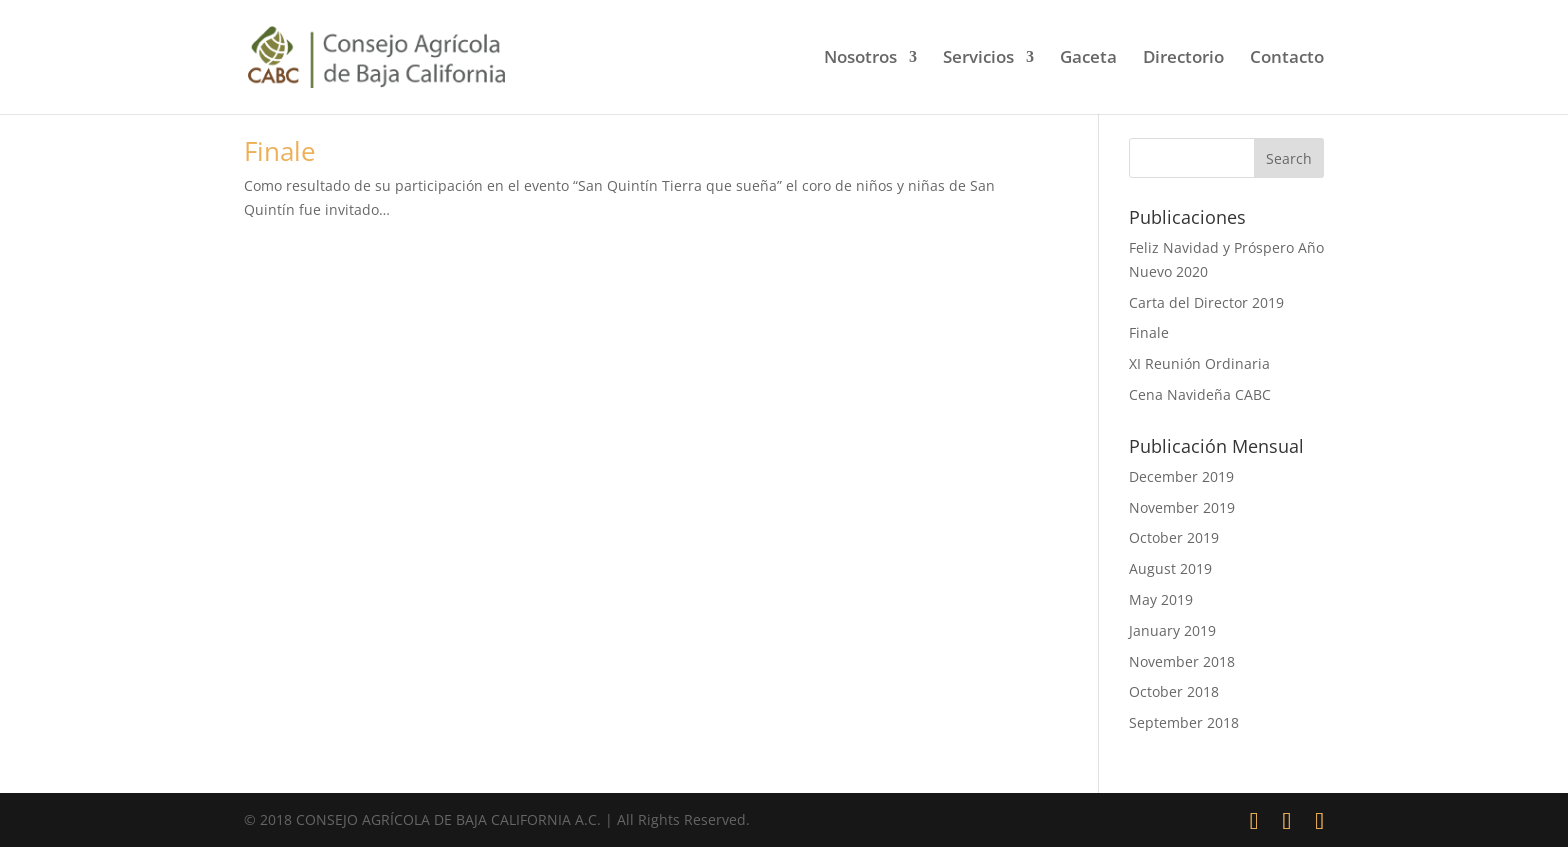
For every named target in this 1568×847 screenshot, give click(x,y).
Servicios (978, 59)
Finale (280, 151)
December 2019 (1181, 476)
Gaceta (1088, 59)
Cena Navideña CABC (1200, 394)
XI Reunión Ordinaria (1199, 363)
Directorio (1183, 59)
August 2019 (1170, 568)
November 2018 (1182, 661)
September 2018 (1184, 722)
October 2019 (1174, 537)
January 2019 (1172, 630)
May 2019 (1161, 599)
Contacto (1287, 59)
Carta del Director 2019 (1206, 302)
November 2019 (1182, 507)
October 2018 (1174, 691)
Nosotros (860, 59)
